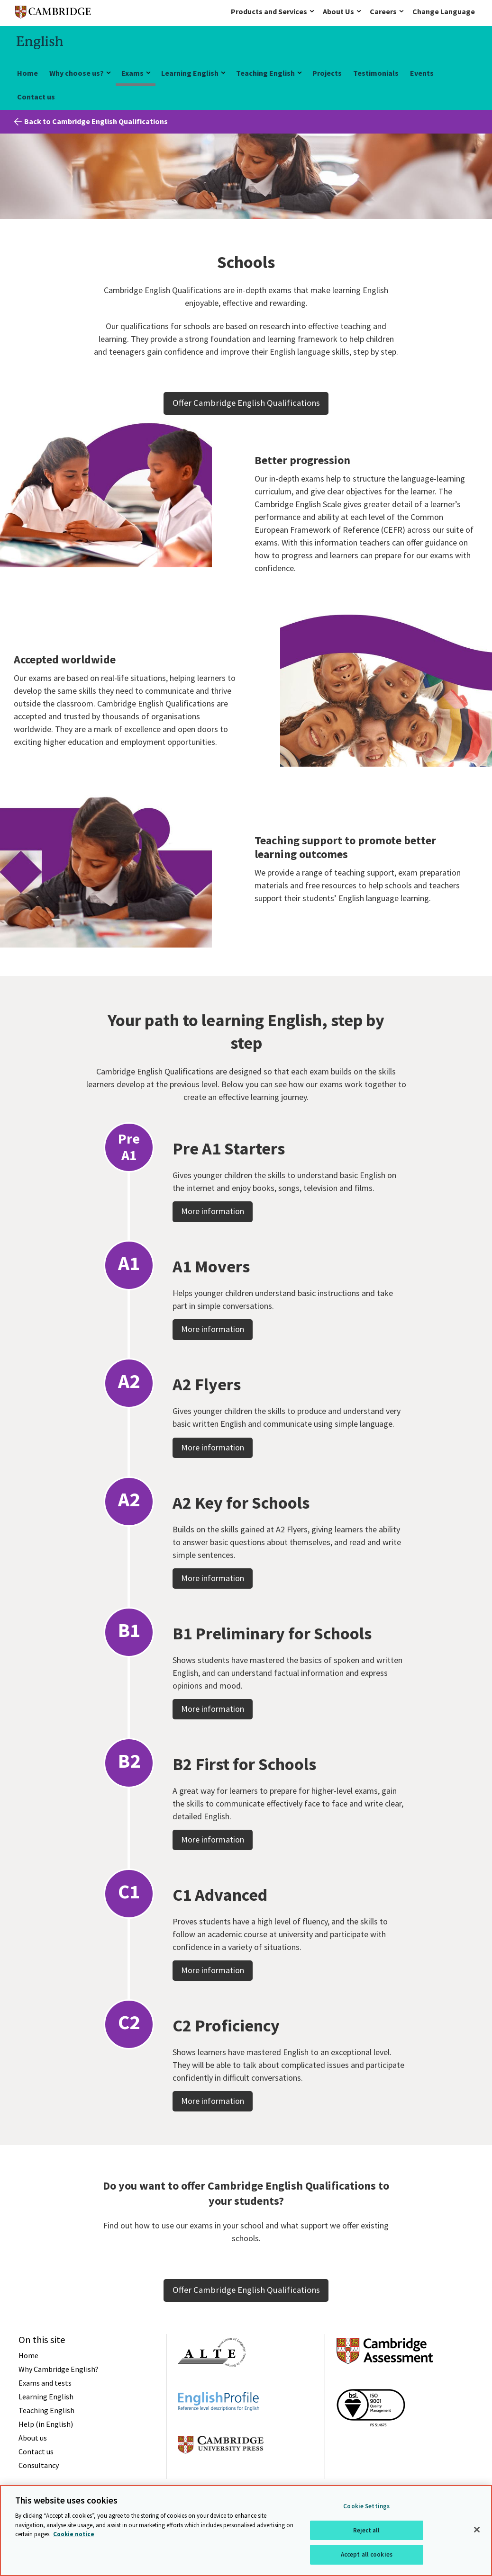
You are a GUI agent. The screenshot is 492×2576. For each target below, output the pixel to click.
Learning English (190, 73)
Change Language (443, 11)
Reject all (366, 2530)
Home (27, 73)
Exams (132, 73)
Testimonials (376, 73)
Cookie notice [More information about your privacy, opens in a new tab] (73, 2534)
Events (422, 73)
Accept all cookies (366, 2554)
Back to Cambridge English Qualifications (96, 121)
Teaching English (265, 73)
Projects (327, 73)
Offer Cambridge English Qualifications (246, 402)
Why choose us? (76, 73)
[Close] (476, 2529)
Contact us (36, 96)
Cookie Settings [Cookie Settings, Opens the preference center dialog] (366, 2506)
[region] (246, 2530)
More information (212, 1259)
